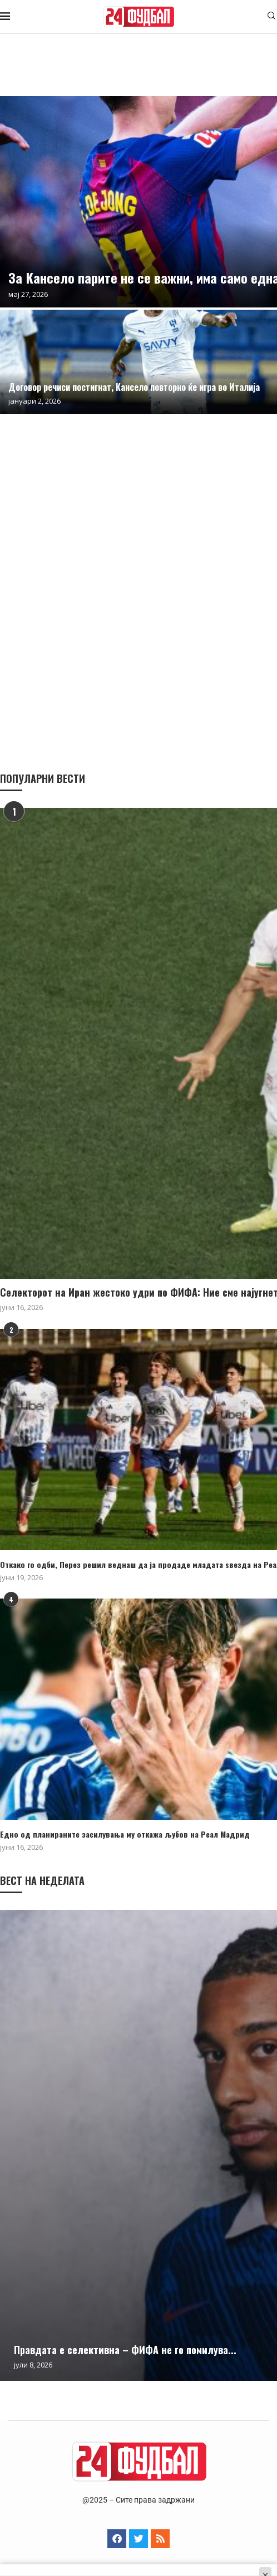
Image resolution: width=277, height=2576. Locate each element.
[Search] (271, 17)
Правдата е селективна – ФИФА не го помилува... (125, 2349)
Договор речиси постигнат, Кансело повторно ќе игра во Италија (134, 387)
